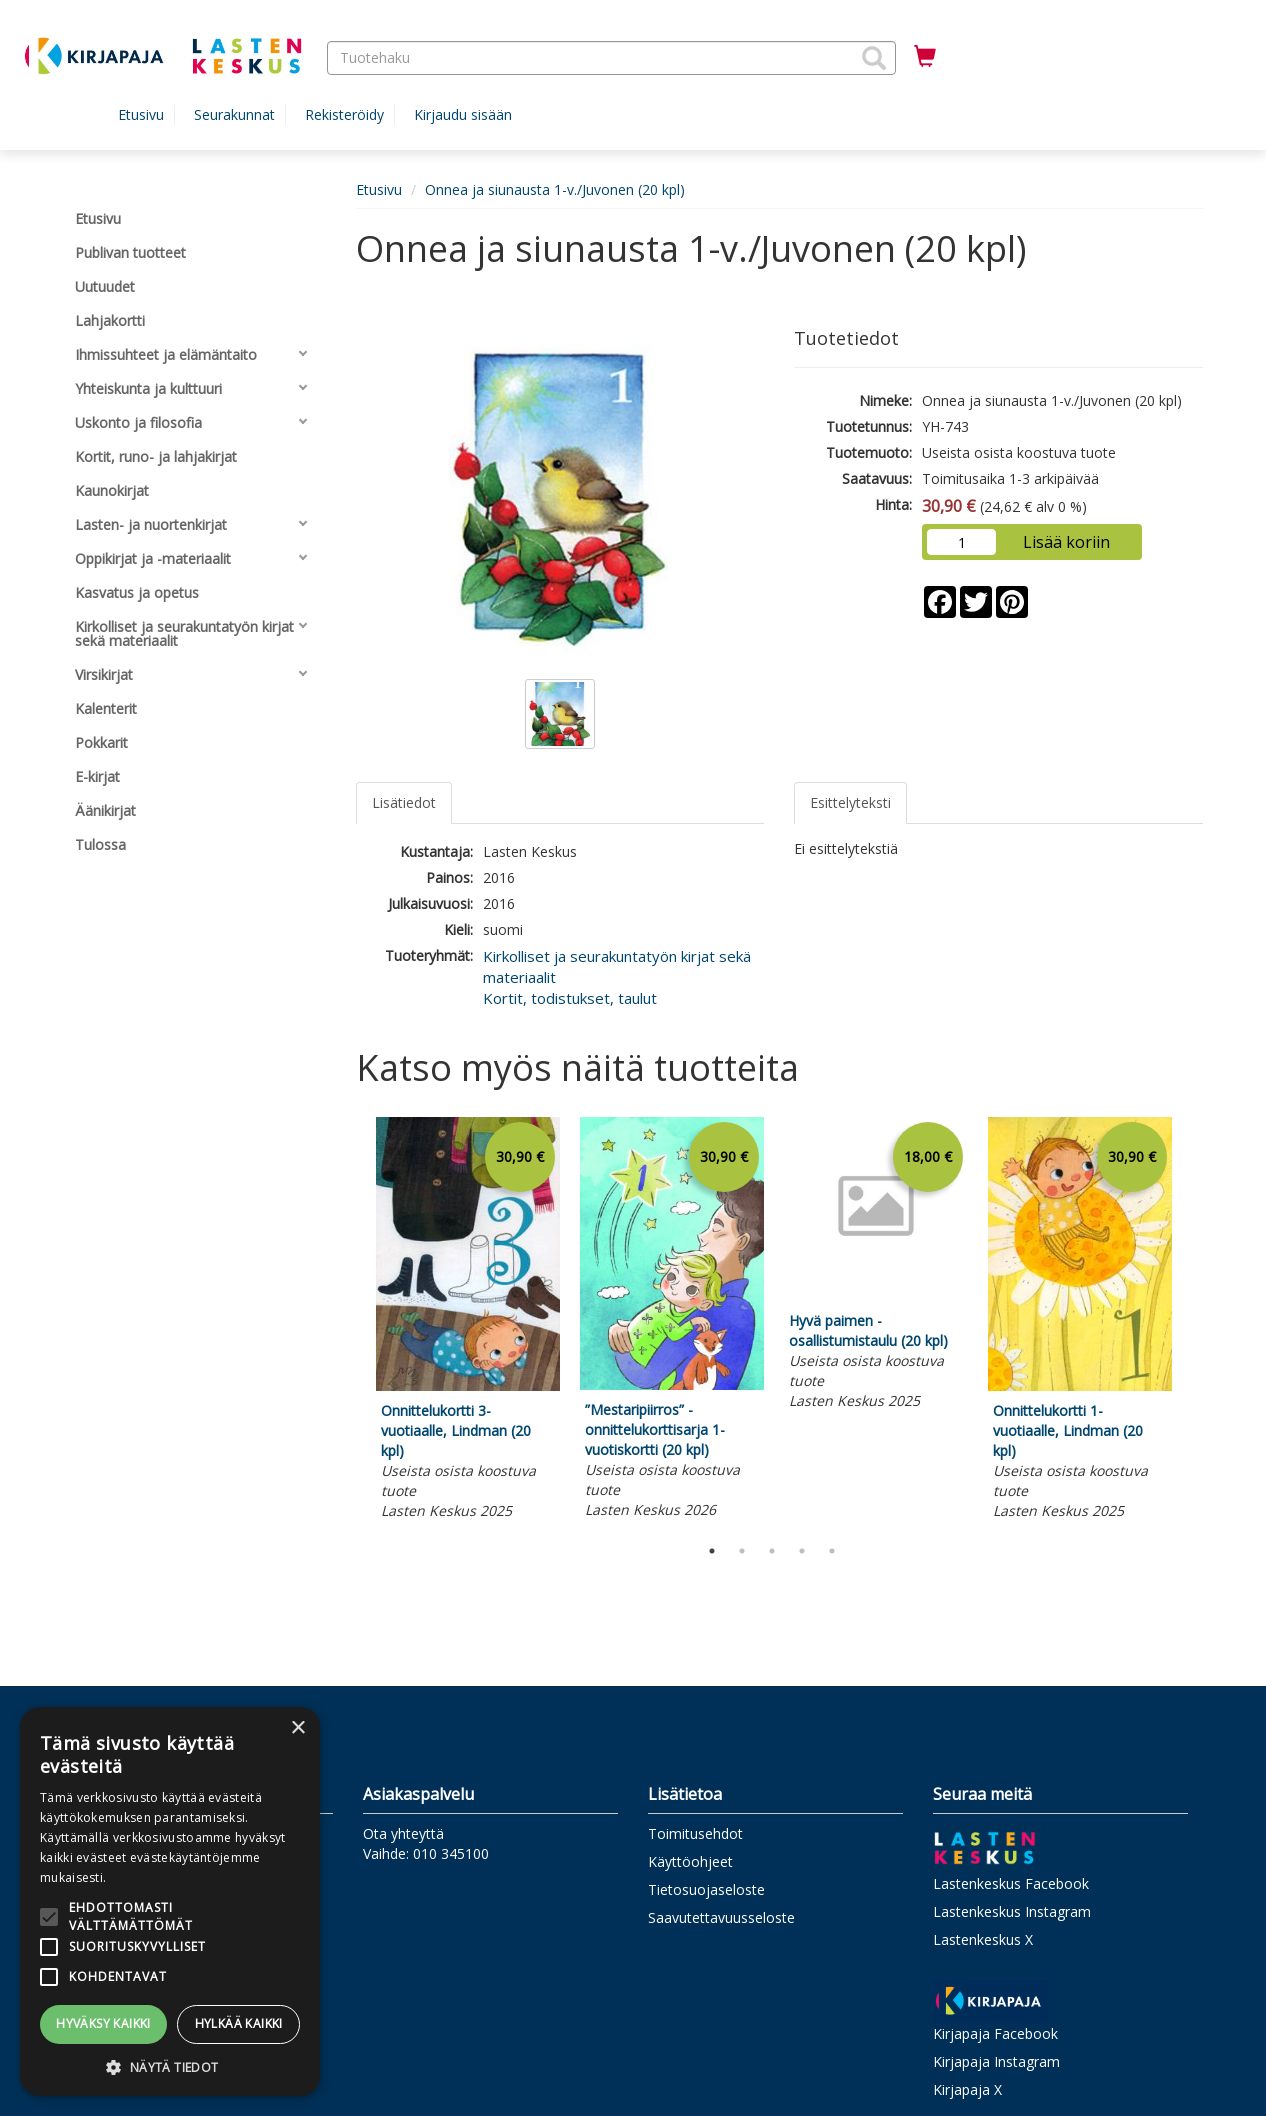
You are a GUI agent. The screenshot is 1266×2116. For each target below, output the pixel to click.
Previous (351, 1322)
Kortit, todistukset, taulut (570, 998)
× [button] (297, 1728)
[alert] (170, 1901)
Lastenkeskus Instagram (1012, 1911)
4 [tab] (802, 1551)
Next (1193, 1322)
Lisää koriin (1066, 542)
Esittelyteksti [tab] (850, 802)
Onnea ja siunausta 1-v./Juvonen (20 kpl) (555, 189)
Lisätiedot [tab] (404, 802)
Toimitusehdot (695, 1833)
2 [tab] (742, 1551)
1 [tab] (712, 1551)
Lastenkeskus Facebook (1011, 1883)
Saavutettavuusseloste (721, 1917)
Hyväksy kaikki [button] (103, 2023)
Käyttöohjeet (690, 1861)
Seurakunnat (234, 114)
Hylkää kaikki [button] (239, 2023)
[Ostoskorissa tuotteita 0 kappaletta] (925, 57)
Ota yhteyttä (403, 1833)
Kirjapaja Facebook (995, 2033)
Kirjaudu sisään (463, 114)
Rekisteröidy (344, 114)
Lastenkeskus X (983, 1939)
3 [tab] (772, 1551)
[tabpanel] (468, 1321)
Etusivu (141, 114)
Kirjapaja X (967, 2089)
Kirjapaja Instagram (996, 2061)
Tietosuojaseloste (706, 1889)
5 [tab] (832, 1551)
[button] (874, 58)
